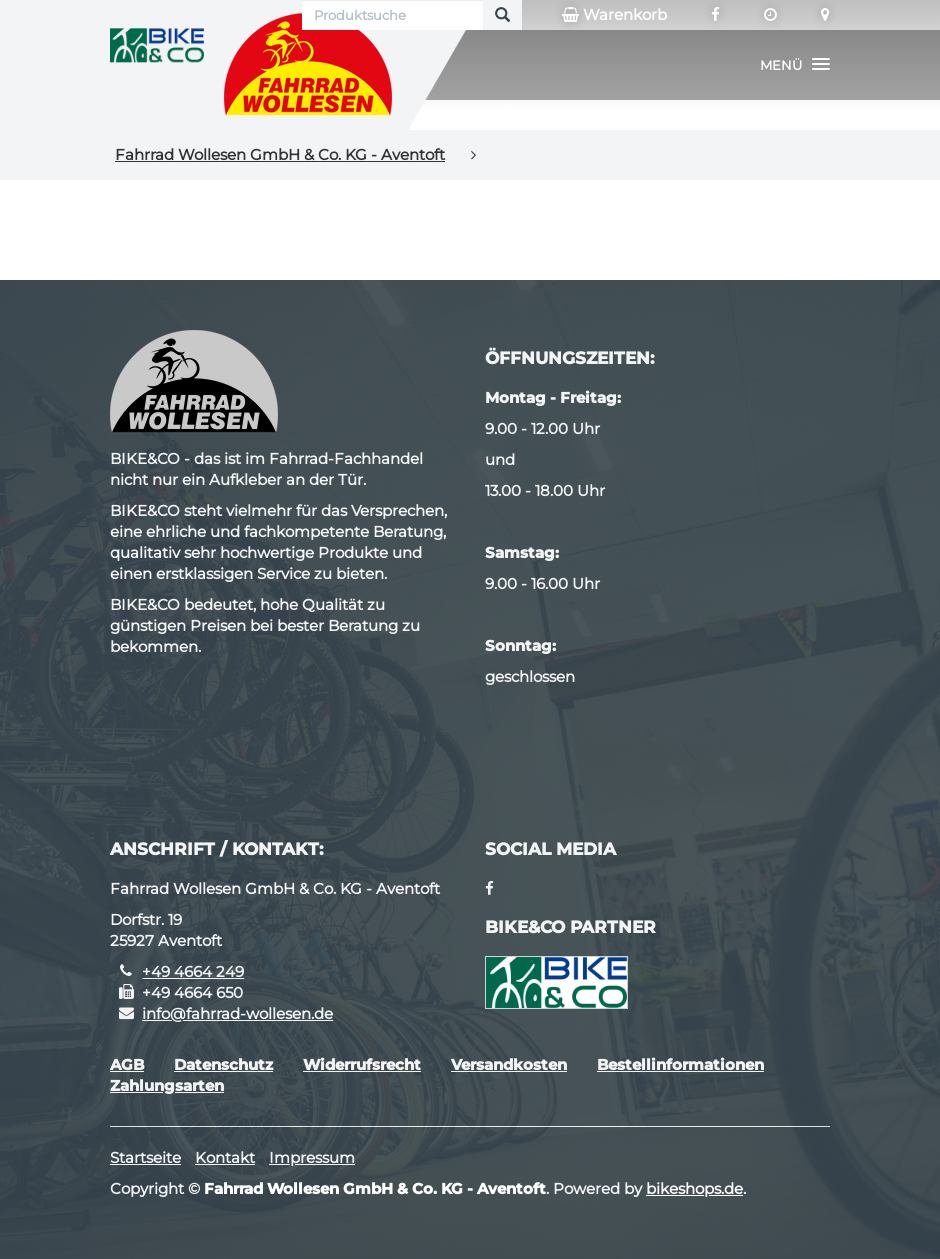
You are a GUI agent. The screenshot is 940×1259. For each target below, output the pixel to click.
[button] (795, 65)
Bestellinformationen (680, 1064)
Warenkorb (614, 15)
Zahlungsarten (167, 1085)
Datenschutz (223, 1064)
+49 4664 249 (193, 971)
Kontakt (225, 1157)
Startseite (145, 1157)
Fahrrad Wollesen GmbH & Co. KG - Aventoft (280, 154)
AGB (127, 1064)
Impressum (312, 1157)
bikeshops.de (694, 1188)
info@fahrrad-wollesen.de (237, 1013)
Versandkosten (509, 1064)
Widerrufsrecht (362, 1064)
